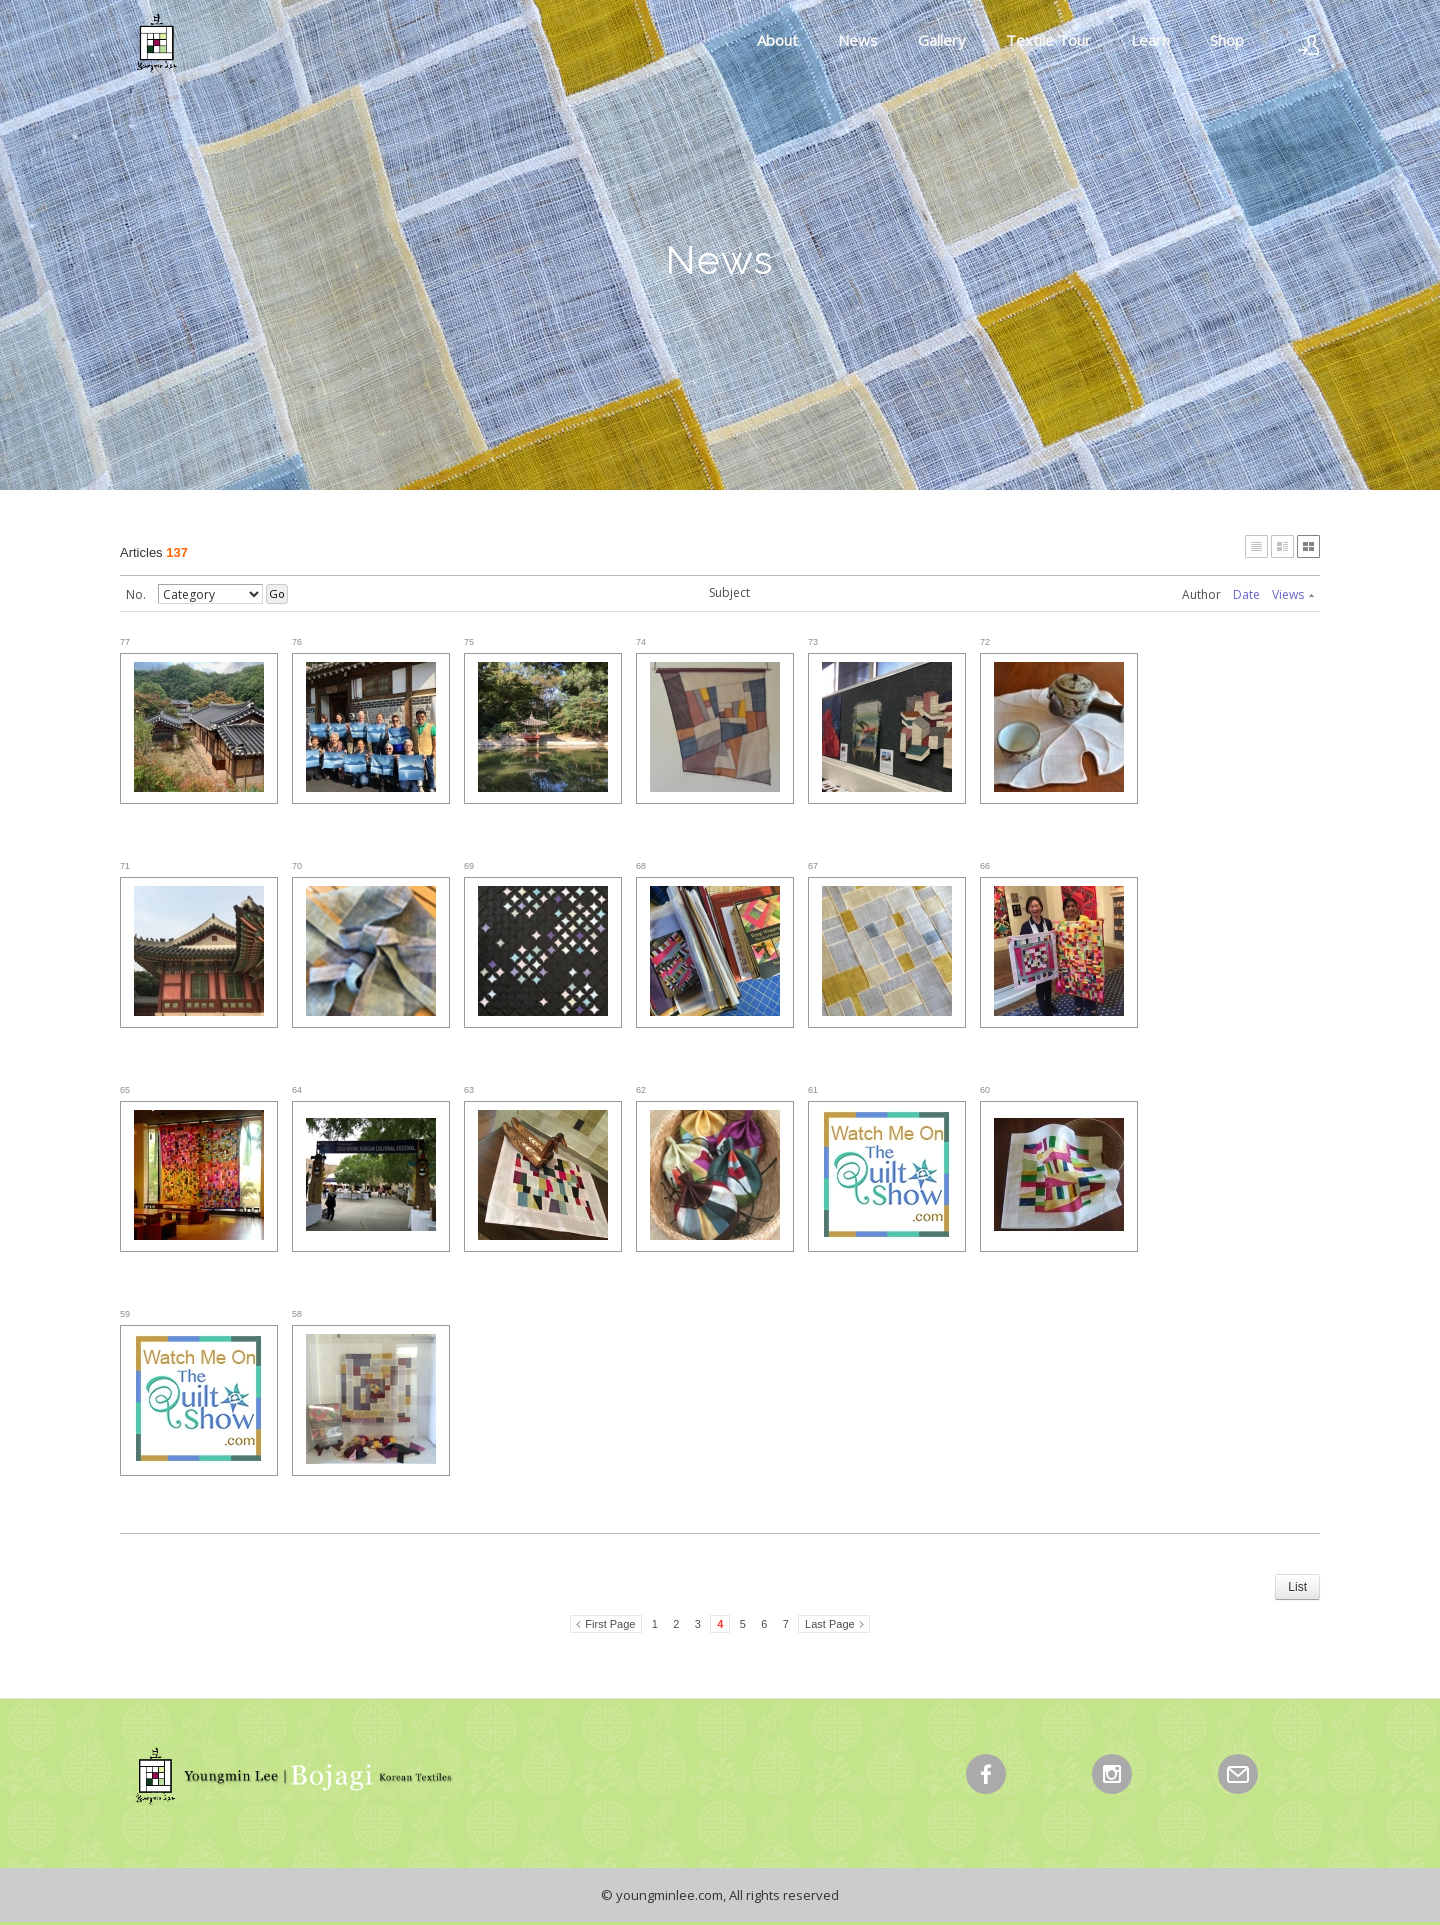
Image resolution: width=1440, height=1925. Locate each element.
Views (1293, 594)
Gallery (942, 40)
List (1297, 1587)
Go (277, 593)
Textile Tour (1048, 40)
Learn (1150, 40)
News (858, 40)
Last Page (830, 1624)
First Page (610, 1624)
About (777, 40)
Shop (1227, 40)
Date (1246, 594)
